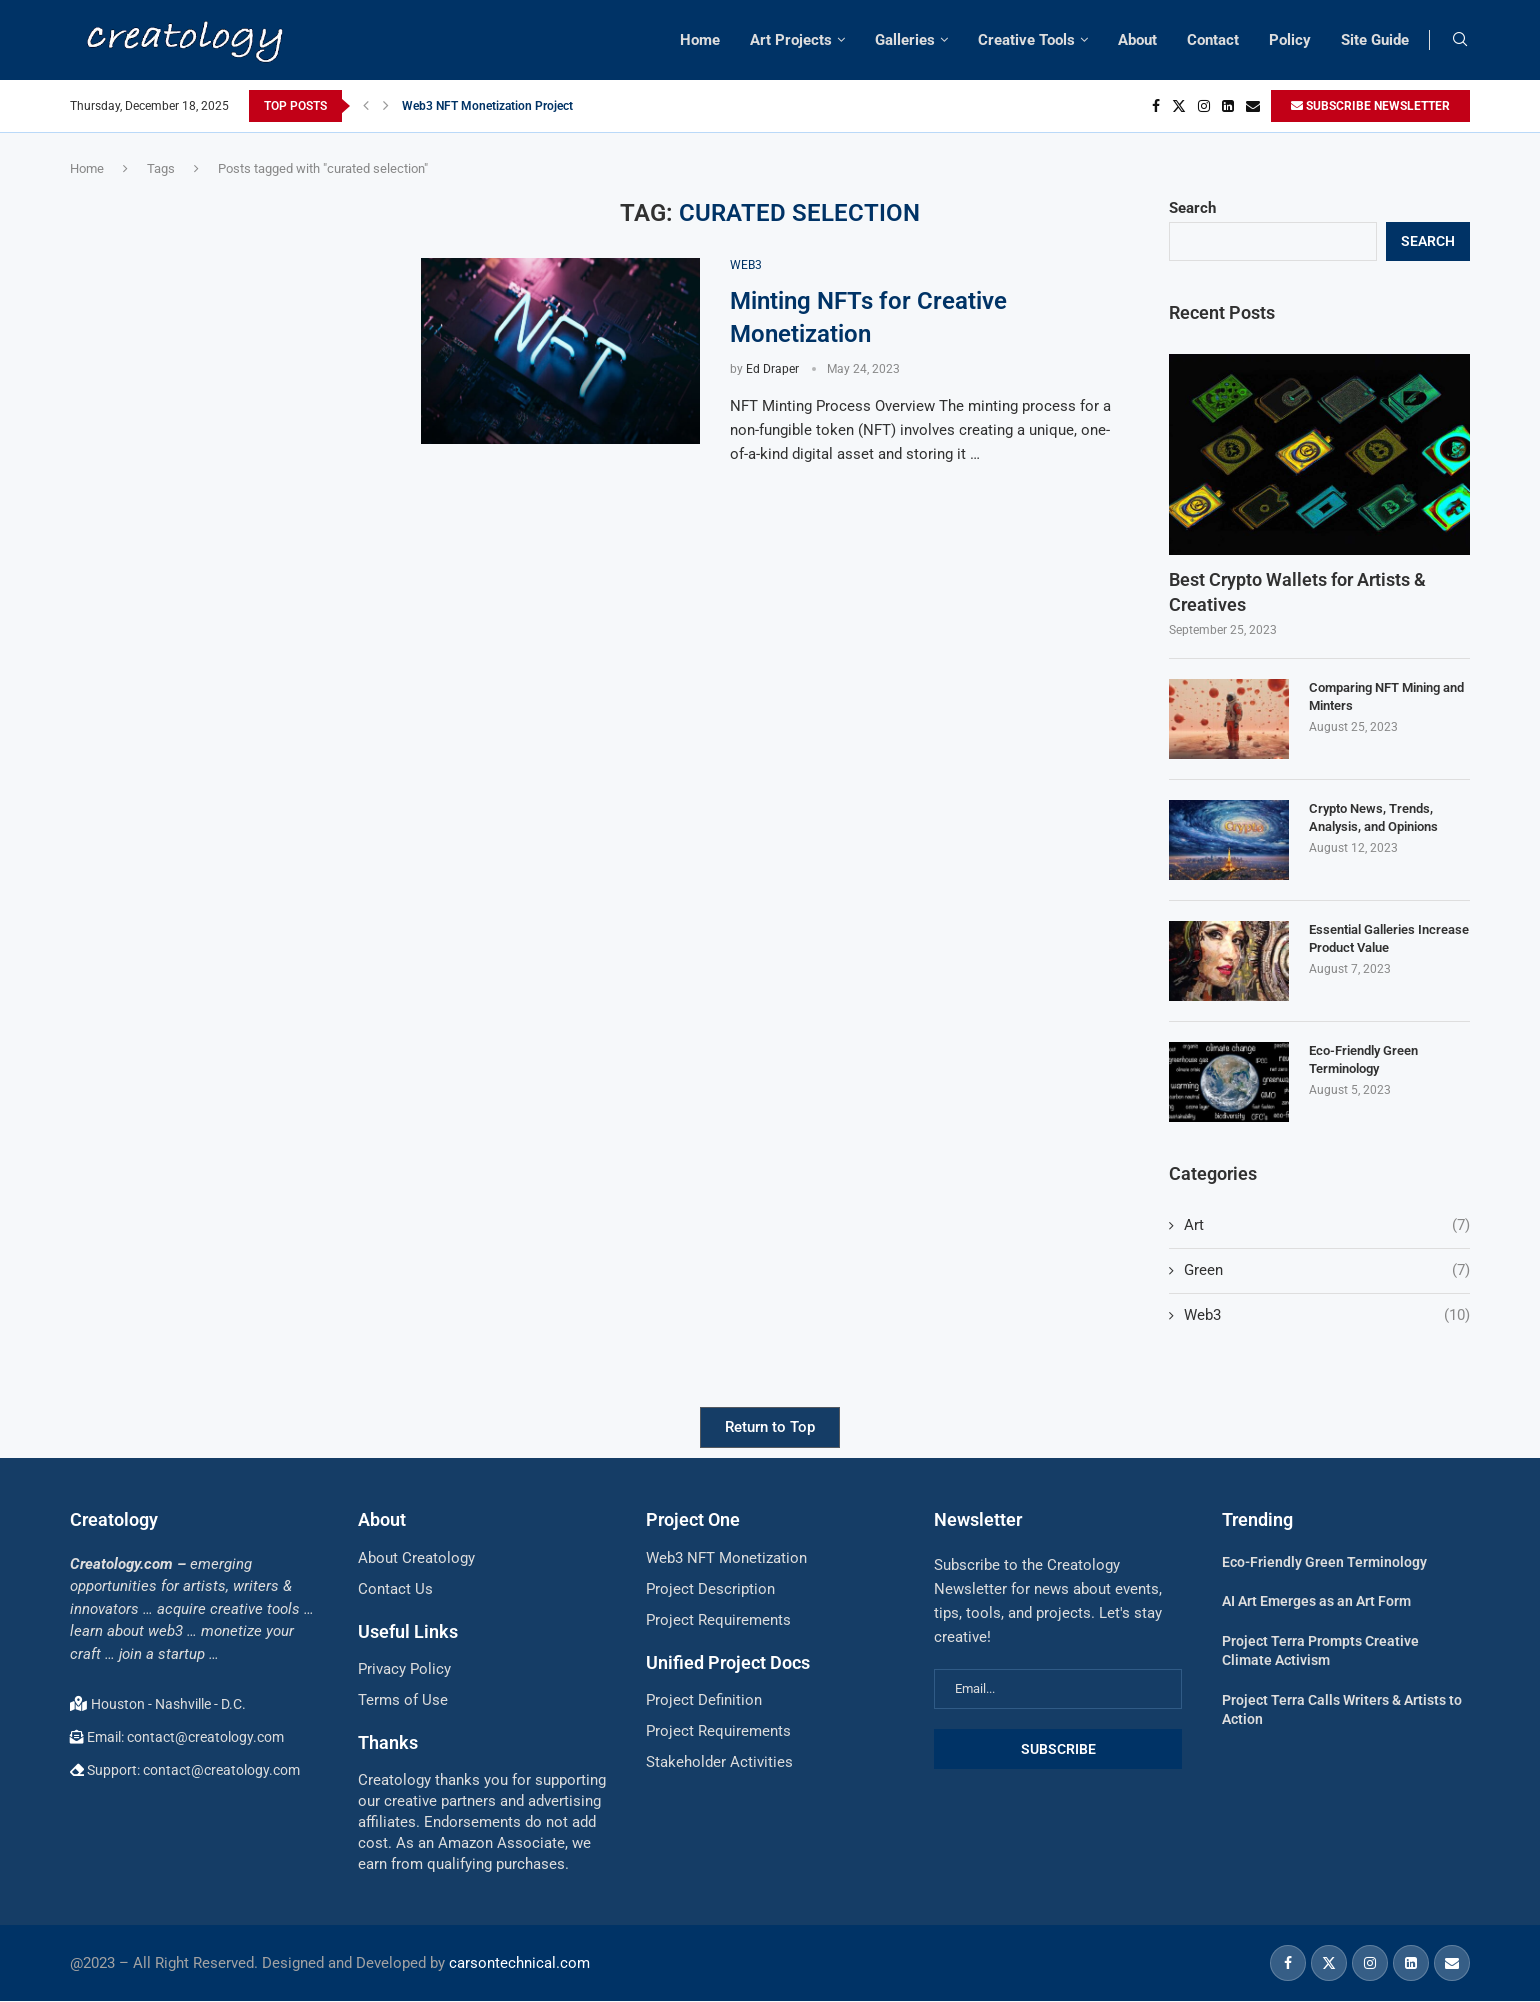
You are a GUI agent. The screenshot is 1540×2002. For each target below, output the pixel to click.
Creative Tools (1026, 40)
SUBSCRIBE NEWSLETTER (1370, 106)
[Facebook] (1156, 106)
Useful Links (408, 1631)
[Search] (1460, 40)
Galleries (905, 40)
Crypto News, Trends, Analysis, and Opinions (1373, 817)
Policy (1290, 40)
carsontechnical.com (519, 1963)
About (1137, 40)
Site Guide (1375, 40)
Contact (1213, 40)
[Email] (1253, 106)
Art (1327, 1225)
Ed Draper (772, 369)
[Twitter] (1179, 106)
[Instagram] (1204, 106)
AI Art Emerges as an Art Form (1316, 1601)
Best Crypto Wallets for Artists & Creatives (1297, 592)
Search (1192, 208)
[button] (366, 106)
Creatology (114, 1519)
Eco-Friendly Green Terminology (1363, 1059)
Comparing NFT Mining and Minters (1386, 696)
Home (700, 40)
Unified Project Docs (728, 1662)
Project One (693, 1519)
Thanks (388, 1742)
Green (1327, 1270)
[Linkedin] (1228, 106)
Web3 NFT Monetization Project (487, 106)
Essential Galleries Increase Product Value (1389, 938)
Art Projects (791, 40)
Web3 (1327, 1315)
